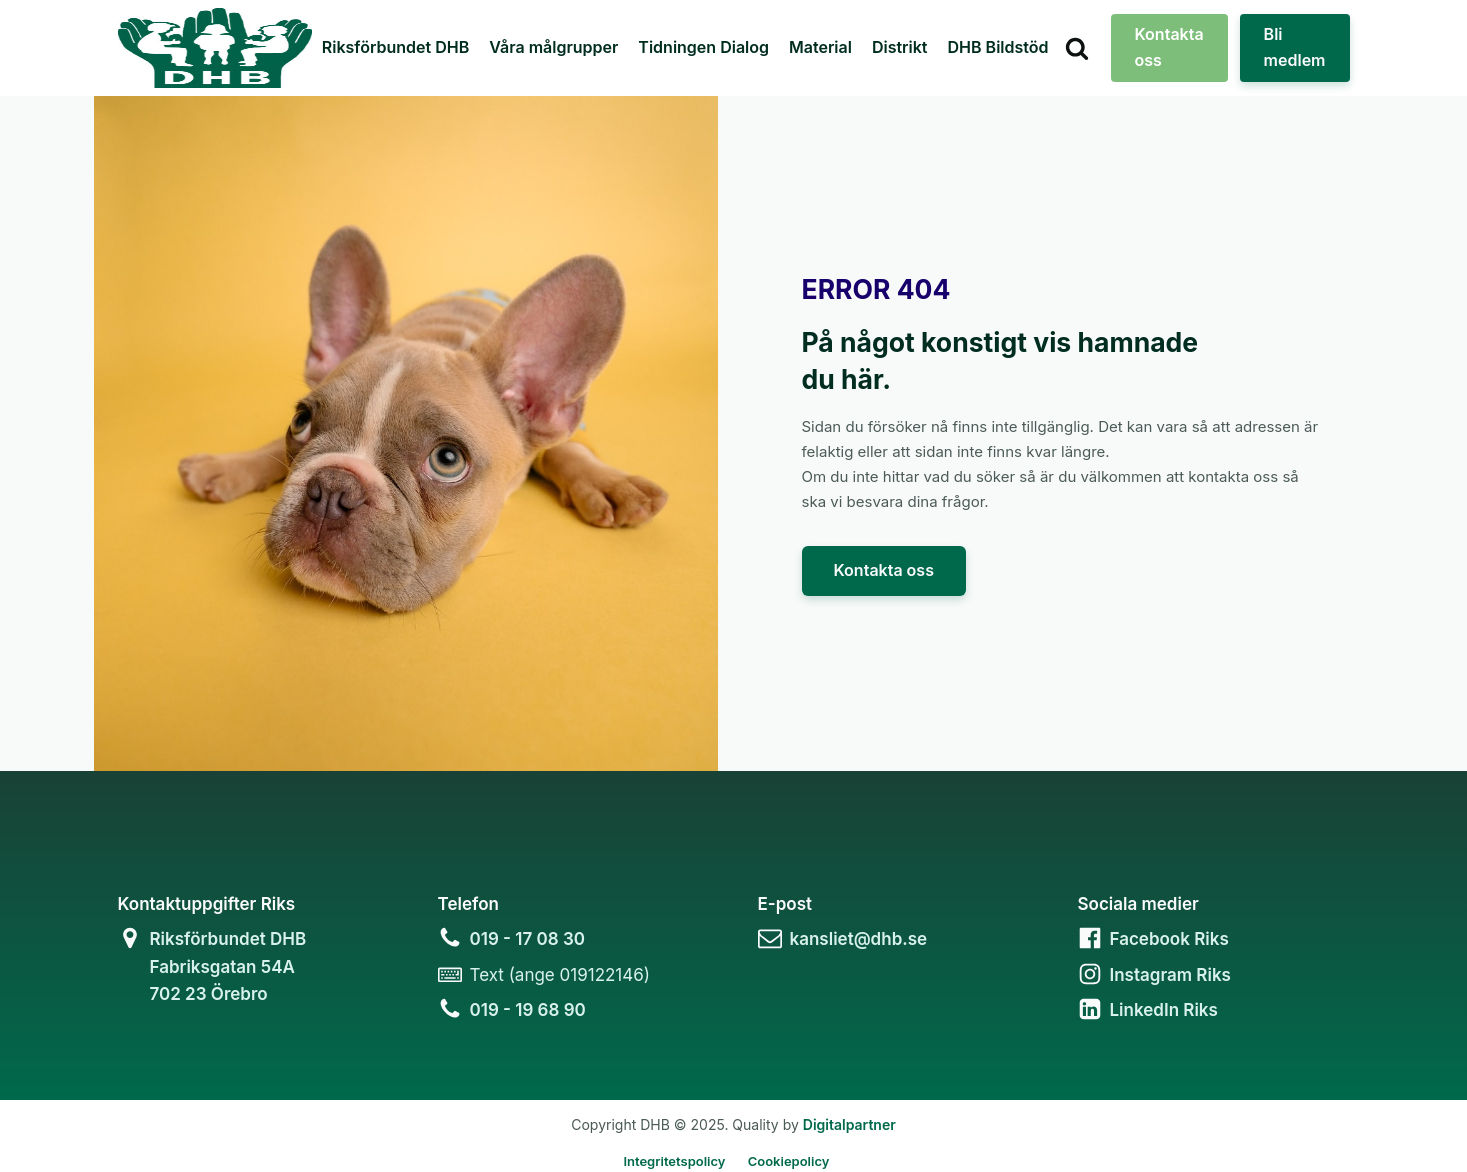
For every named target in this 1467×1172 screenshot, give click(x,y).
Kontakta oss (1169, 47)
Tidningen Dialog (703, 47)
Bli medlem (1295, 47)
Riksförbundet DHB (395, 47)
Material (820, 47)
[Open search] (1077, 48)
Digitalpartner (849, 1124)
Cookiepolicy (789, 1161)
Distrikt (900, 47)
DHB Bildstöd (998, 47)
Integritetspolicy (674, 1161)
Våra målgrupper (553, 47)
